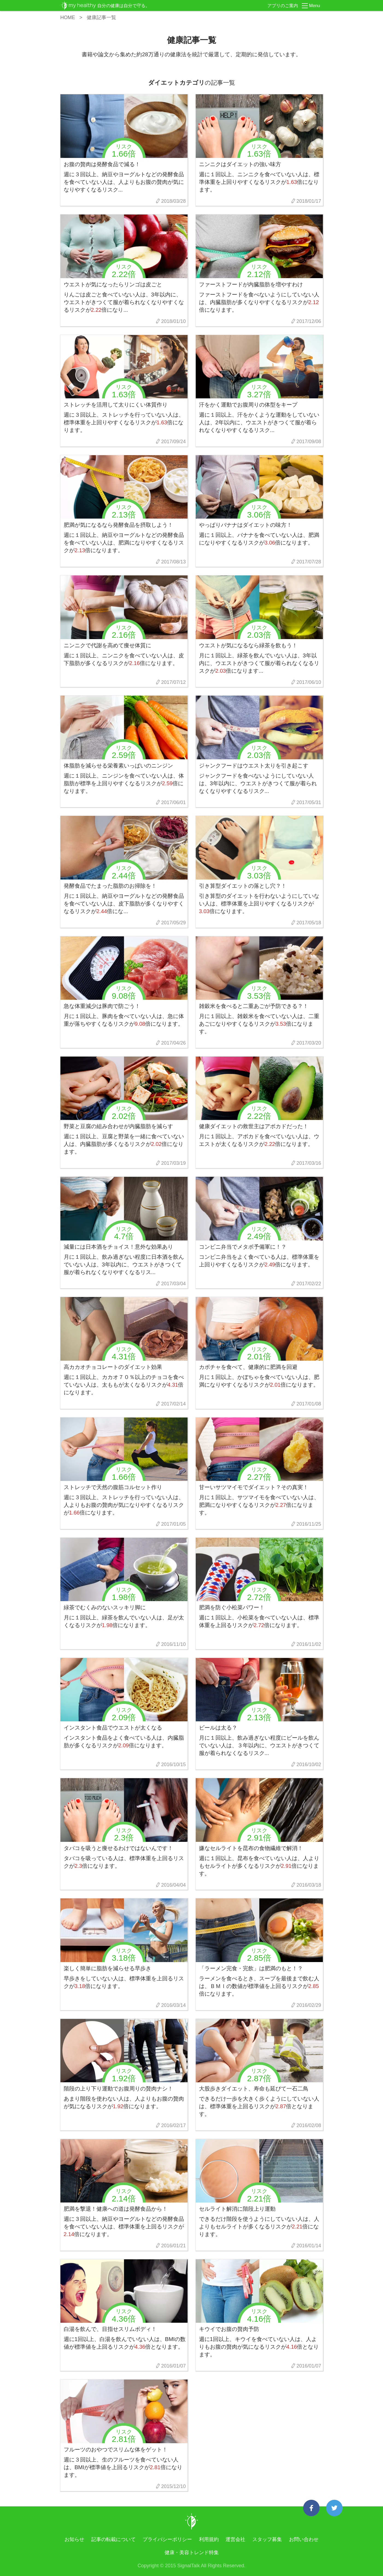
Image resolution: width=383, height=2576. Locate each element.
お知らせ (74, 2539)
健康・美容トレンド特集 (192, 2552)
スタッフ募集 (267, 2539)
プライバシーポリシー (167, 2539)
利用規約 (209, 2539)
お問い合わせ (303, 2539)
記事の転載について (113, 2539)
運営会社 (235, 2539)
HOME (67, 17)
